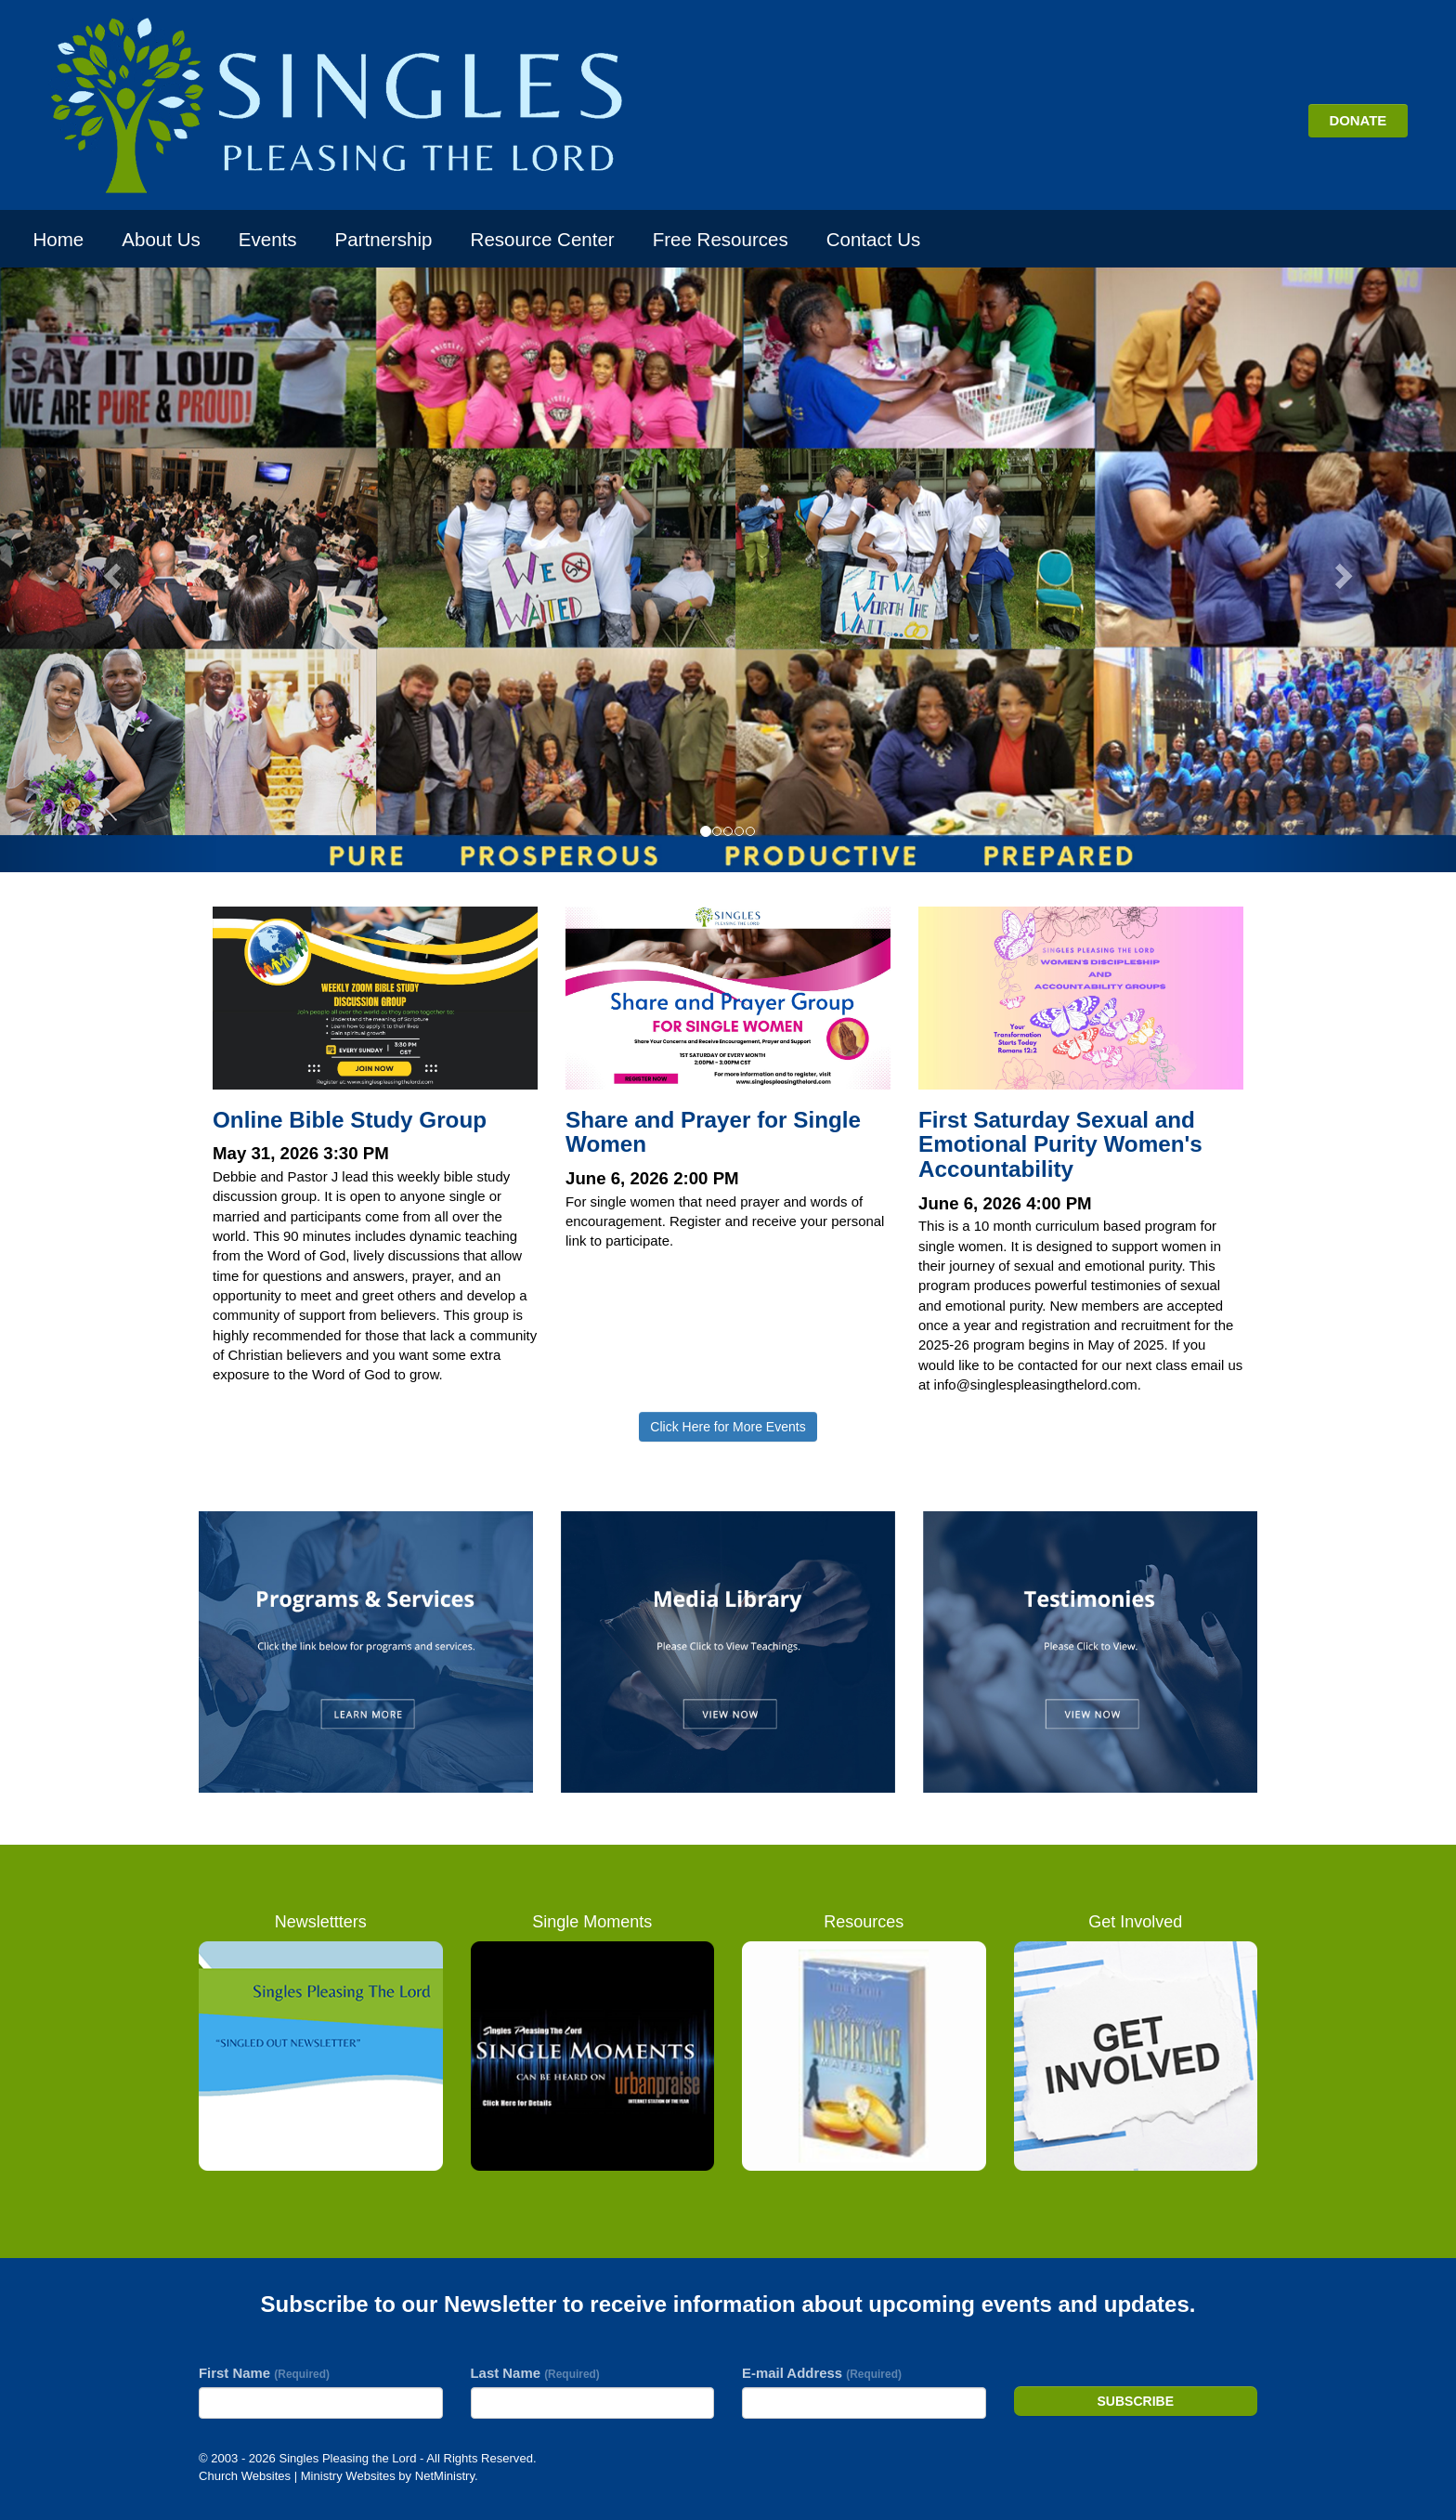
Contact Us (873, 239)
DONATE (1357, 120)
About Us (161, 239)
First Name (264, 2373)
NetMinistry (444, 2476)
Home (58, 239)
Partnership (384, 239)
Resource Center (543, 239)
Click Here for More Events (727, 1426)
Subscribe (1136, 2401)
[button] (109, 569)
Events (268, 239)
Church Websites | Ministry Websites (298, 2476)
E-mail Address (822, 2373)
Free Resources (720, 239)
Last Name (535, 2373)
